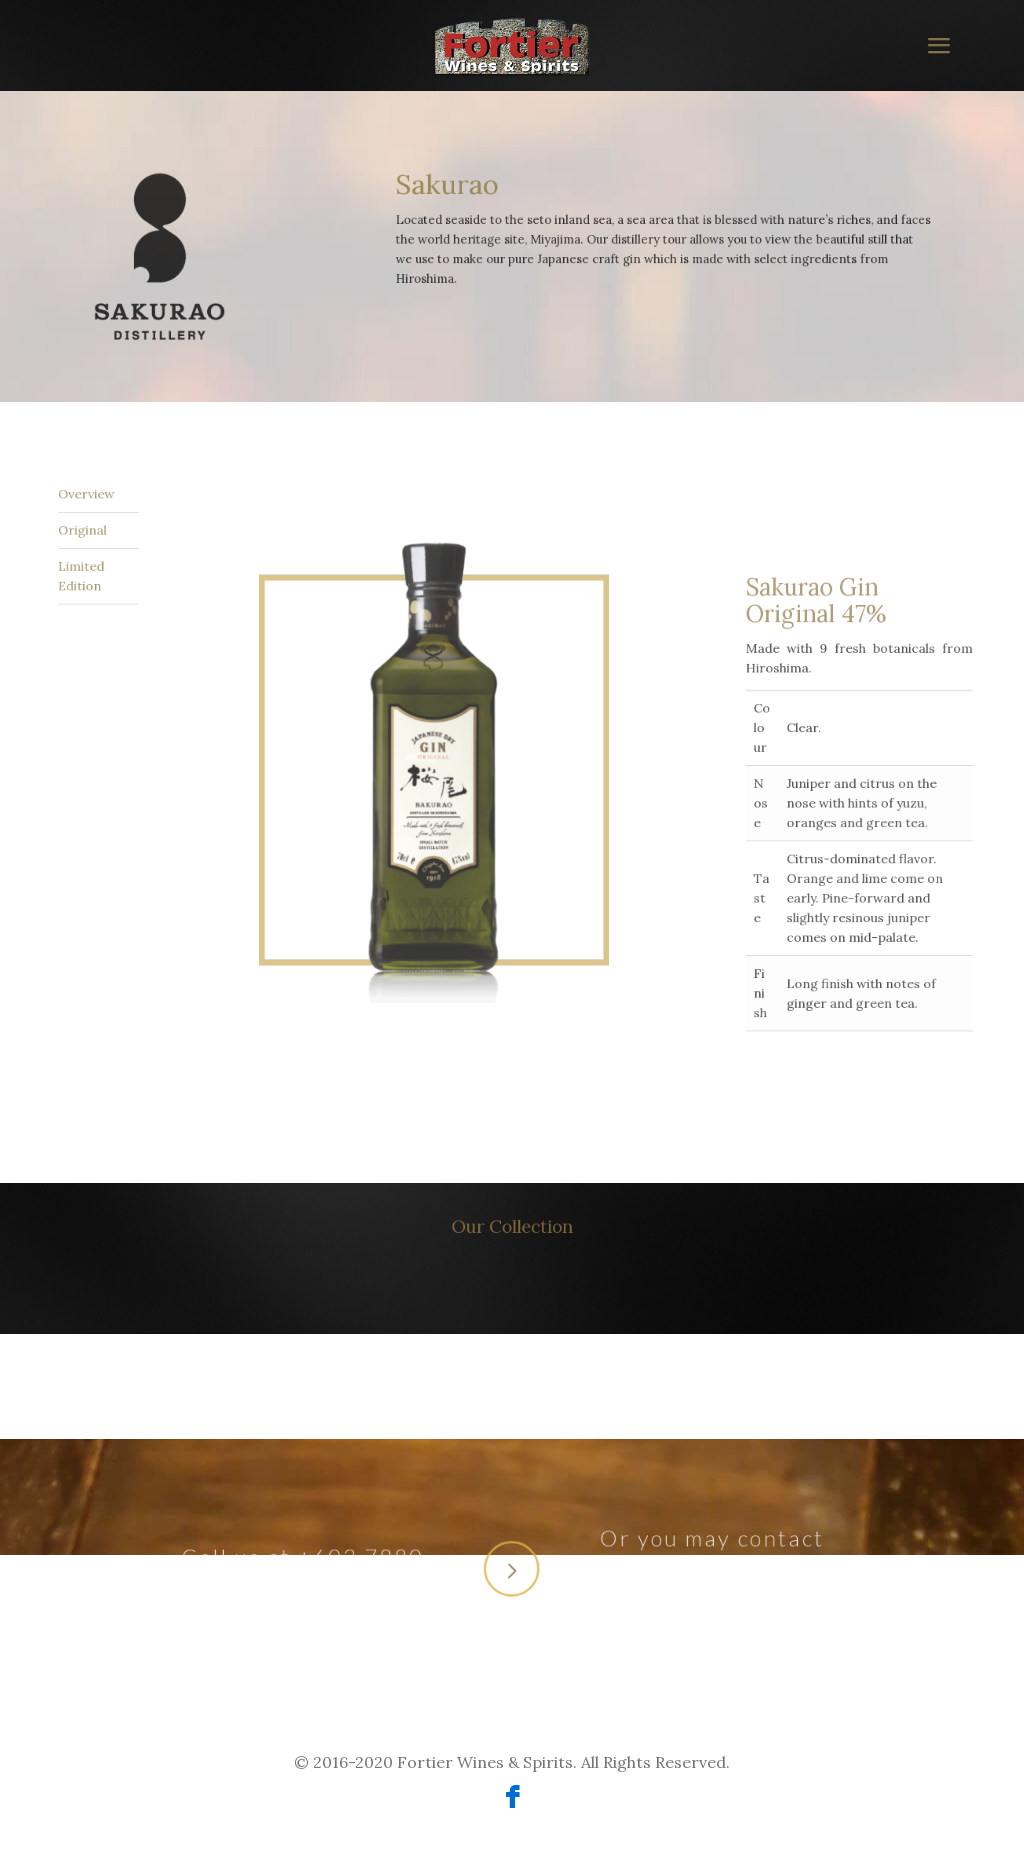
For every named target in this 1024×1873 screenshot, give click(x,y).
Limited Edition (84, 569)
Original (85, 556)
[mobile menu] (938, 45)
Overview (86, 545)
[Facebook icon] (512, 1800)
